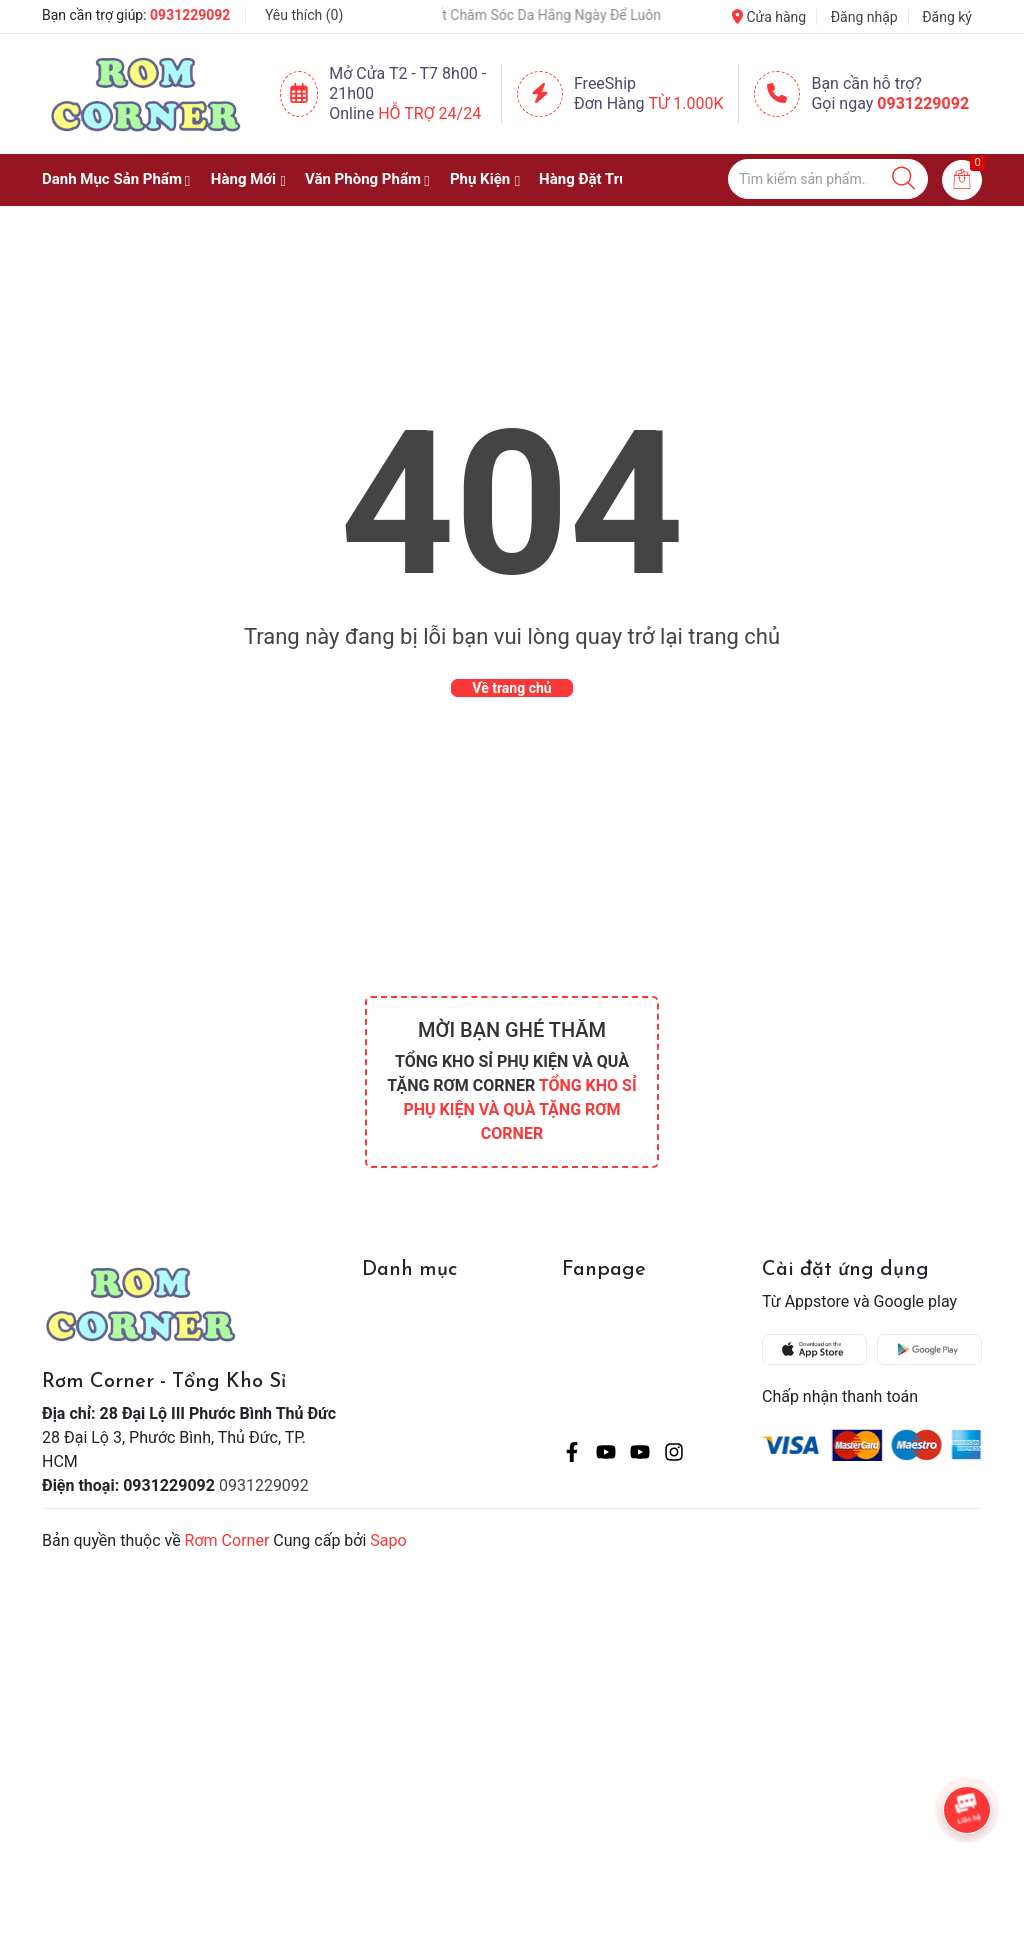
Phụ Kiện (480, 179)
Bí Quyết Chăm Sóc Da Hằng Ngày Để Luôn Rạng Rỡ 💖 (562, 15)
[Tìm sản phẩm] (828, 179)
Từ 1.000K (686, 103)
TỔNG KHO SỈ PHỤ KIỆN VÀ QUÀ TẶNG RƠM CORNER (519, 1109)
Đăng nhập (864, 17)
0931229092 (190, 15)
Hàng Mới (243, 179)
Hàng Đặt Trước (592, 179)
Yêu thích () (304, 15)
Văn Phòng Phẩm (363, 179)
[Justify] (903, 179)
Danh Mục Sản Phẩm (112, 179)
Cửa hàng (769, 17)
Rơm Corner (227, 1540)
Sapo (388, 1540)
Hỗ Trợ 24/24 (429, 113)
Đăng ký (947, 17)
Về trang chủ (511, 688)
